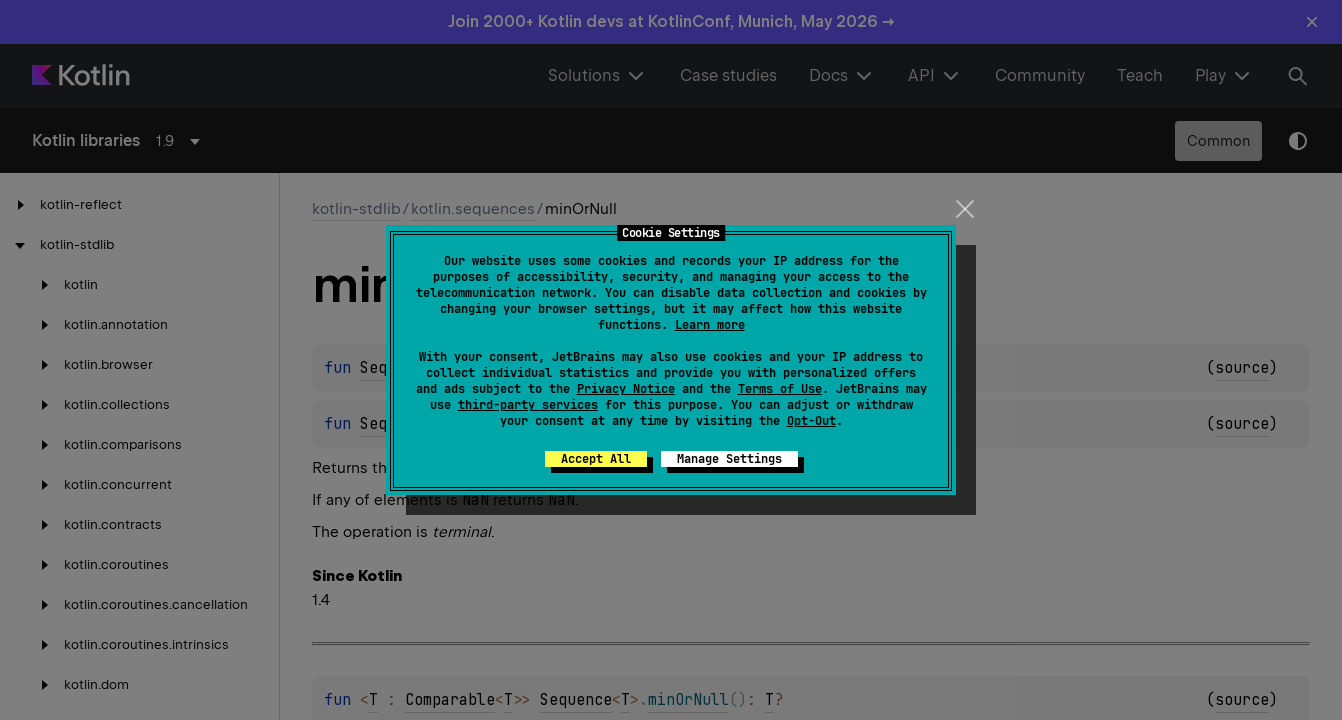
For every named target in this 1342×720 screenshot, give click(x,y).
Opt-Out (811, 421)
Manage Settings (729, 459)
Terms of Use (780, 389)
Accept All (596, 459)
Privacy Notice (626, 389)
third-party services (528, 405)
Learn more (710, 325)
